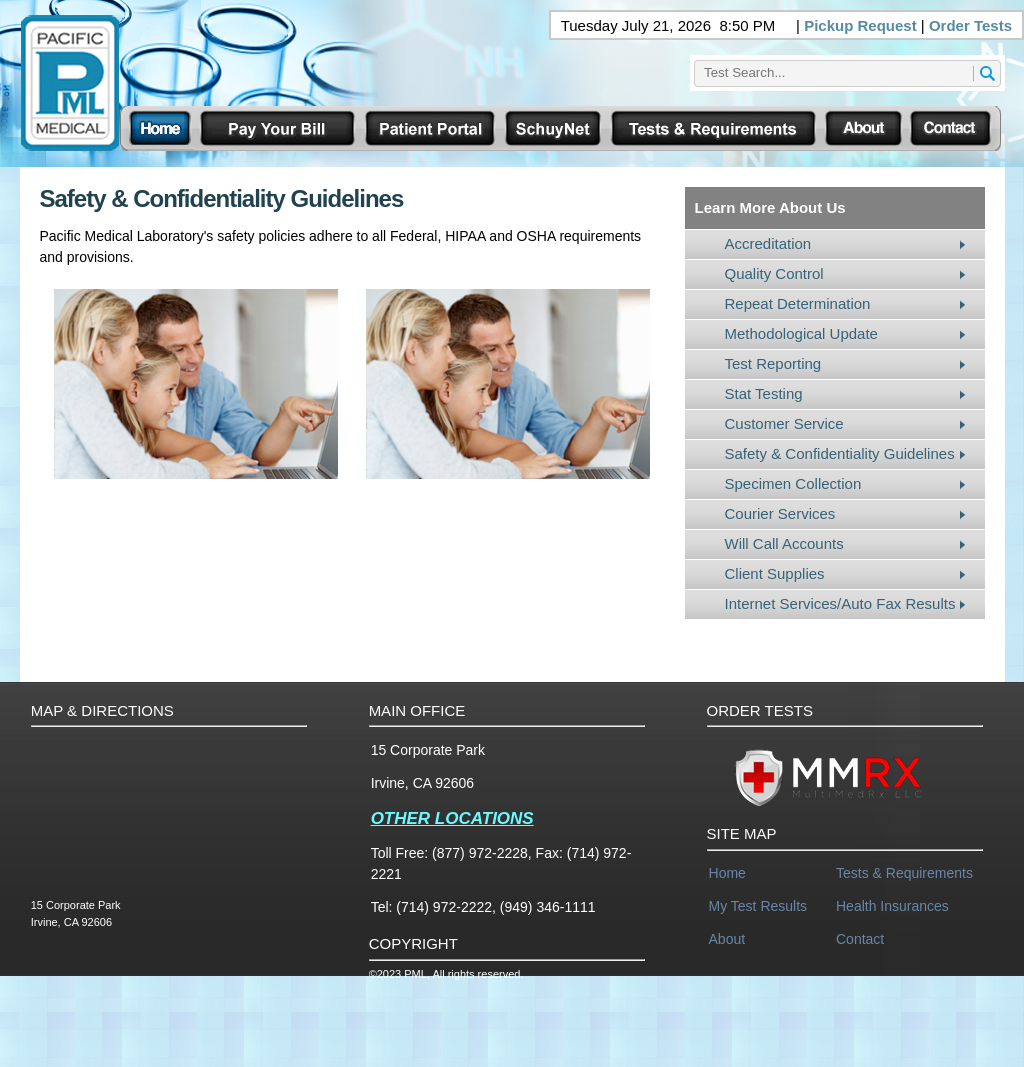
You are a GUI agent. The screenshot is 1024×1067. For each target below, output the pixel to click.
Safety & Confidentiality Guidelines (840, 453)
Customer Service (784, 423)
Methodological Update (801, 333)
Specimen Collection (793, 483)
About (727, 939)
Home (727, 873)
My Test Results (758, 906)
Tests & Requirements (904, 873)
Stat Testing (764, 393)
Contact (860, 939)
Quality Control (774, 273)
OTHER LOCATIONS (452, 818)
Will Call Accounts (784, 543)
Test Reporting (773, 363)
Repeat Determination (798, 303)
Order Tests (970, 25)
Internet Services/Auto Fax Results (840, 603)
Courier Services (780, 513)
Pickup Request (860, 25)
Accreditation (768, 243)
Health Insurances (892, 906)
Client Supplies (775, 573)
